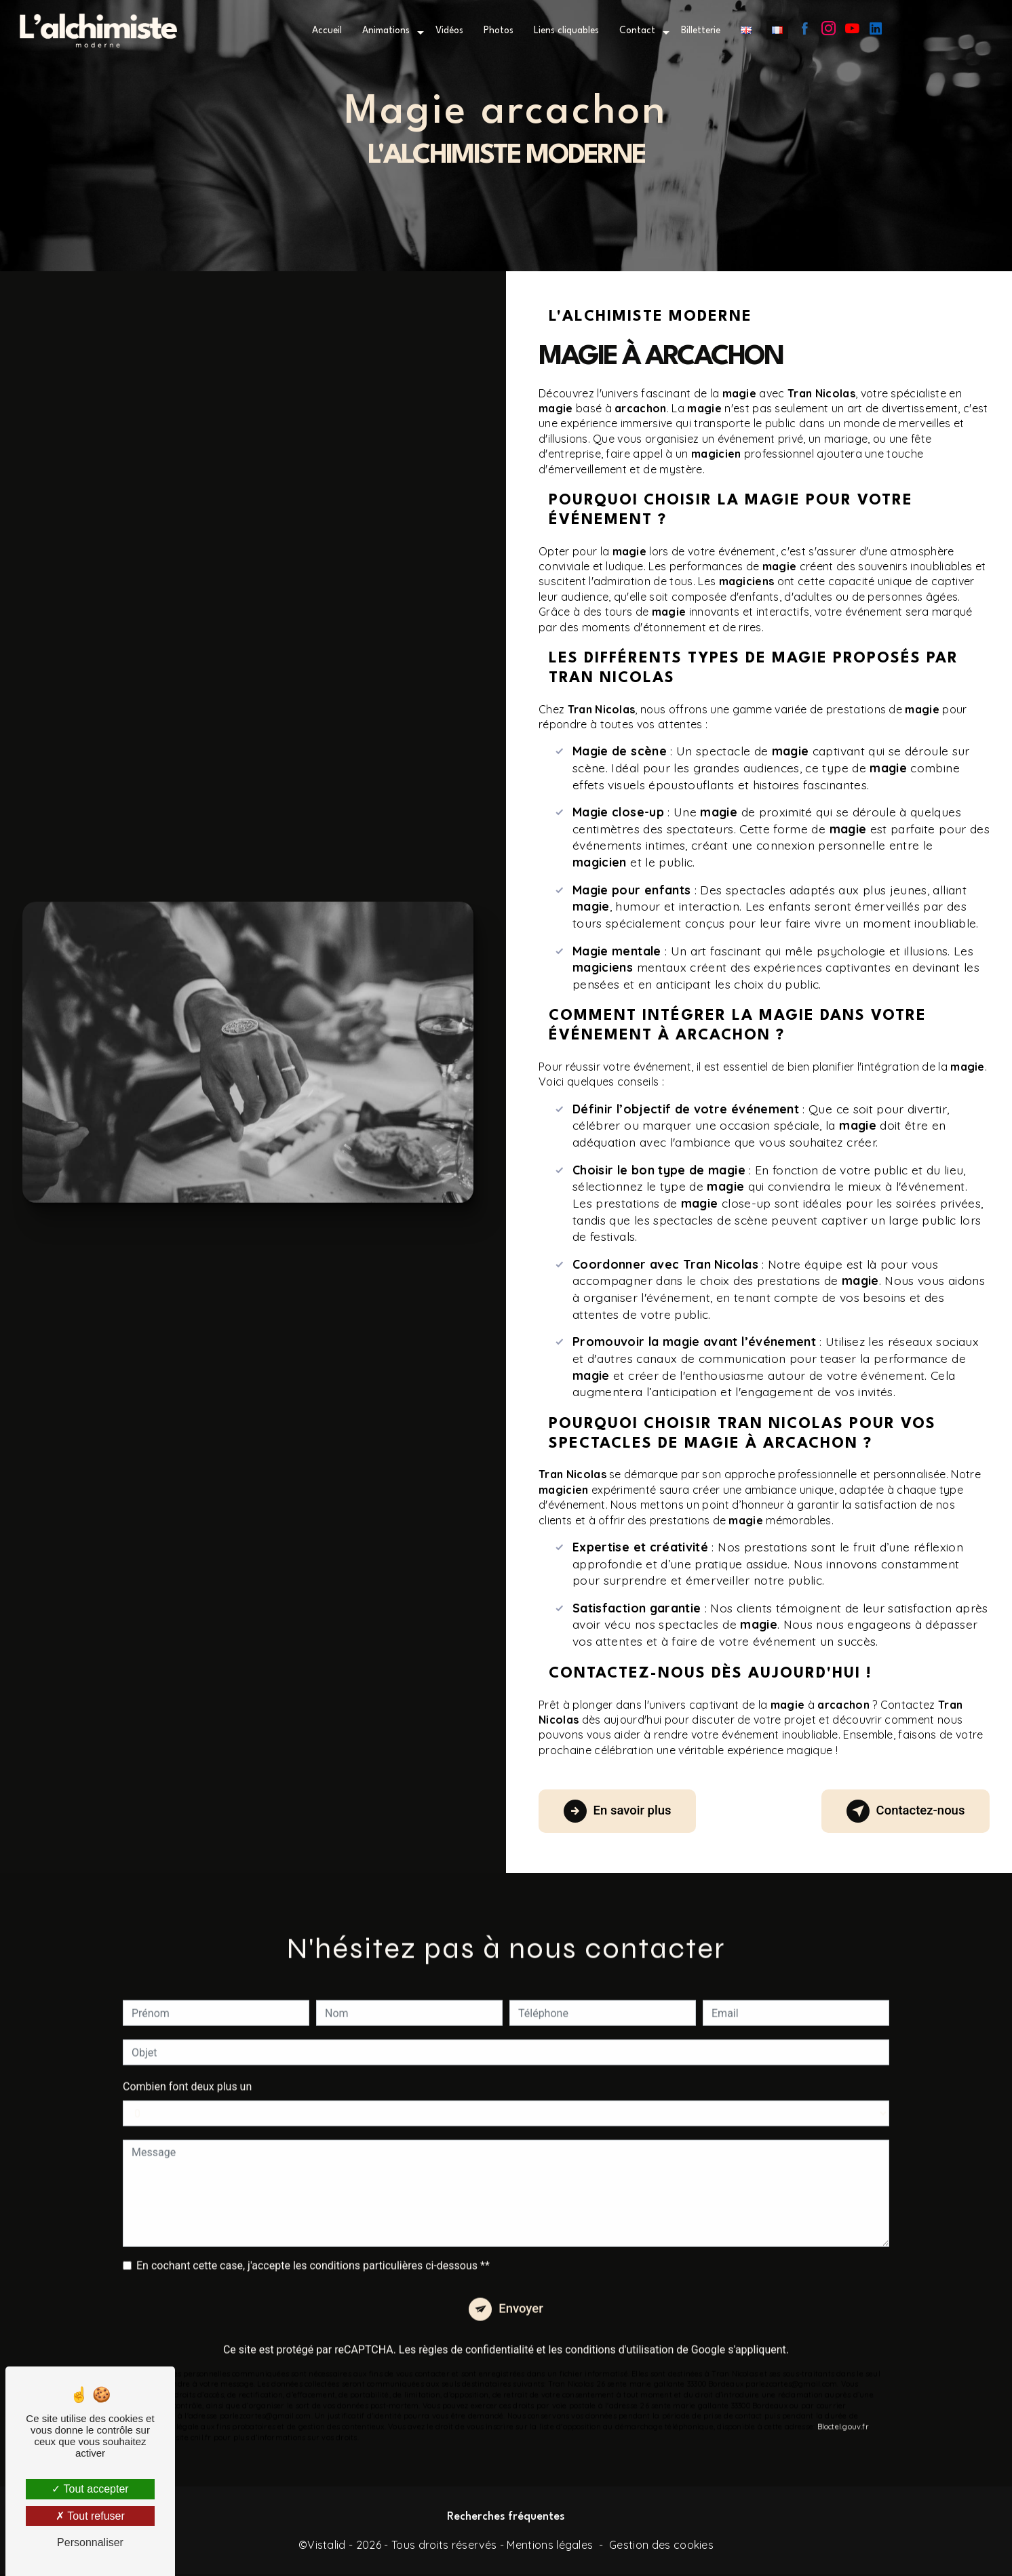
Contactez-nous (901, 1811)
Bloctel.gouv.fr (842, 2411)
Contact (637, 30)
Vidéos (449, 30)
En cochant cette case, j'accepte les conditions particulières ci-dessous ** (313, 2248)
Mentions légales (550, 2547)
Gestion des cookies (661, 2547)
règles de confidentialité (476, 2334)
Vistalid (326, 2547)
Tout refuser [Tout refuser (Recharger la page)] (90, 2516)
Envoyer (522, 2292)
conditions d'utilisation (619, 2334)
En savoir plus (621, 1811)
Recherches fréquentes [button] (506, 2519)
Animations (386, 30)
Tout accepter (90, 2489)
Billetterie (700, 30)
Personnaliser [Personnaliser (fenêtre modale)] (90, 2542)
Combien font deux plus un (187, 2069)
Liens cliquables (566, 30)
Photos (498, 30)
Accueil (327, 30)
